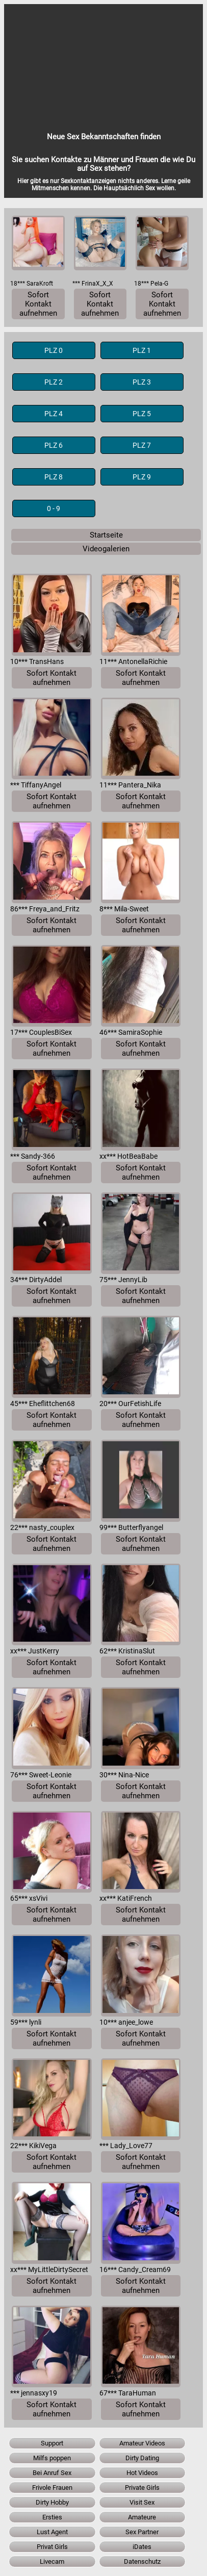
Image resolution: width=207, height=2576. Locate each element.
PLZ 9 (142, 477)
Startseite (106, 535)
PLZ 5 (142, 414)
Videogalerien (106, 548)
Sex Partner (142, 2532)
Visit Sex (142, 2502)
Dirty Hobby (52, 2502)
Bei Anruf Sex (52, 2473)
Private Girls (142, 2487)
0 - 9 (53, 508)
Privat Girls (52, 2547)
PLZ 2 (53, 382)
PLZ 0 (53, 350)
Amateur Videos (142, 2443)
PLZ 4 (53, 414)
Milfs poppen (52, 2458)
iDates (142, 2547)
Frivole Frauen (52, 2487)
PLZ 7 (142, 445)
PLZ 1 (142, 350)
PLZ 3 (142, 382)
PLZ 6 (53, 445)
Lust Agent (52, 2532)
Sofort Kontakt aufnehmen (38, 304)
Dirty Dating (142, 2458)
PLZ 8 (53, 477)
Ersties (52, 2517)
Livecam (52, 2561)
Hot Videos (142, 2473)
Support (52, 2443)
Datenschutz (142, 2561)
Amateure (142, 2517)
